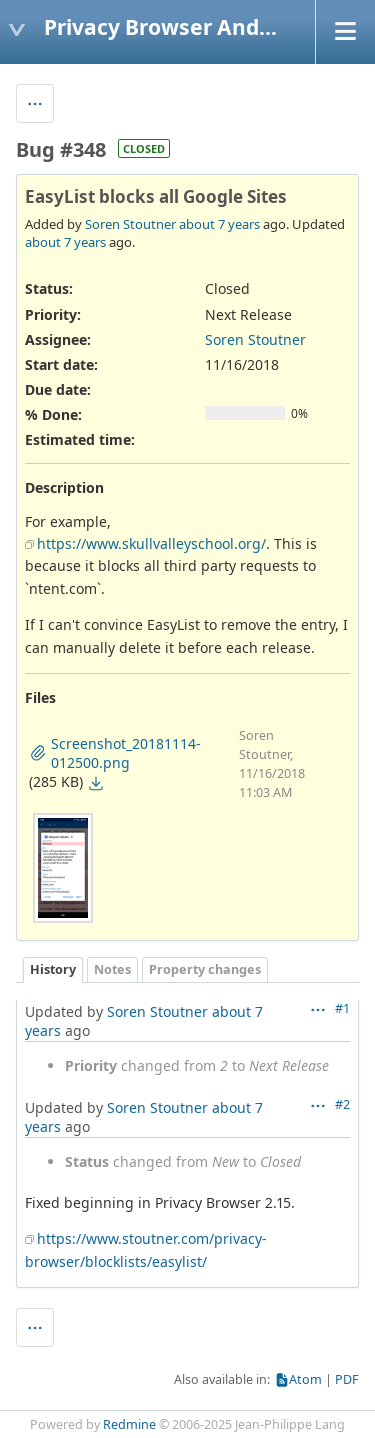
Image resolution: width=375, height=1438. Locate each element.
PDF (347, 1379)
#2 (342, 1104)
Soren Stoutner (130, 224)
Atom (305, 1379)
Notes (112, 969)
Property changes (205, 969)
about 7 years (219, 224)
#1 (342, 1008)
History (53, 969)
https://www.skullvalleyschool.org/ (151, 543)
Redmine (129, 1424)
